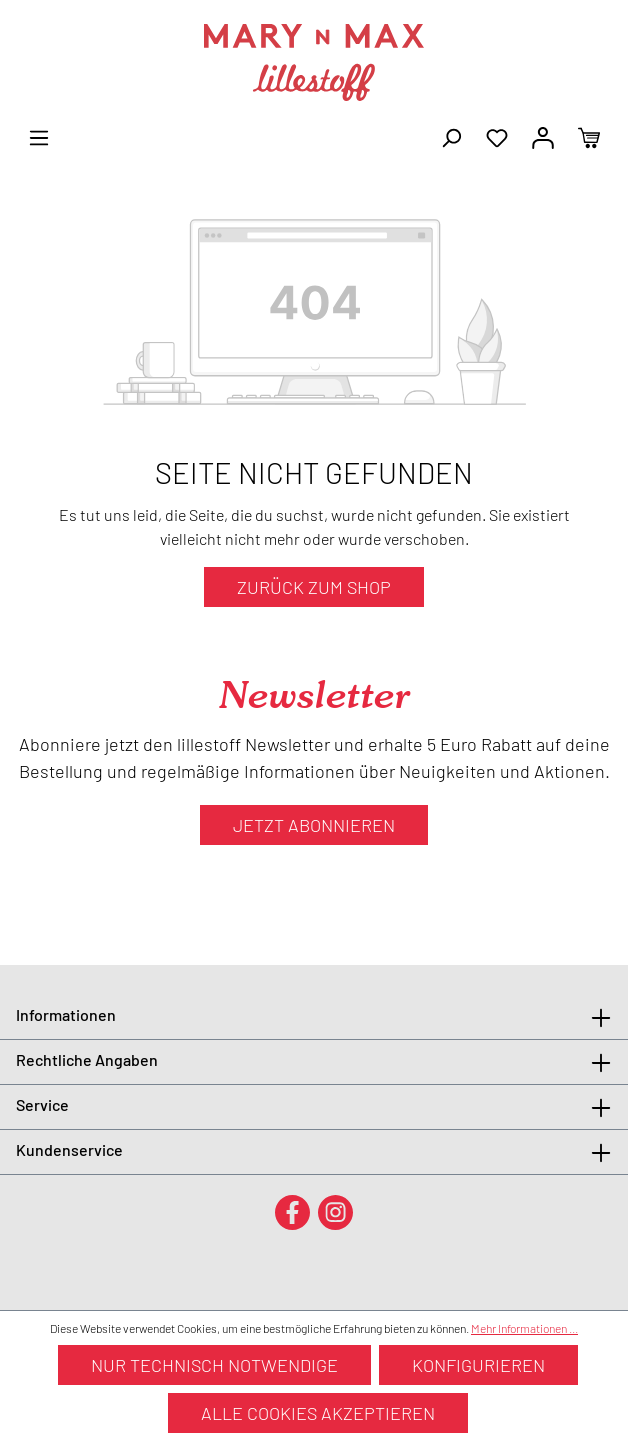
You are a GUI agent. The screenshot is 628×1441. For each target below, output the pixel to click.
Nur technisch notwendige (214, 1365)
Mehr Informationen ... (524, 1328)
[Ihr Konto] (543, 136)
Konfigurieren (478, 1365)
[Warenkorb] (589, 136)
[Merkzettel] (497, 136)
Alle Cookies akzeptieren (318, 1413)
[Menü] (39, 136)
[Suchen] (451, 136)
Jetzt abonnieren (314, 825)
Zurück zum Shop (314, 587)
